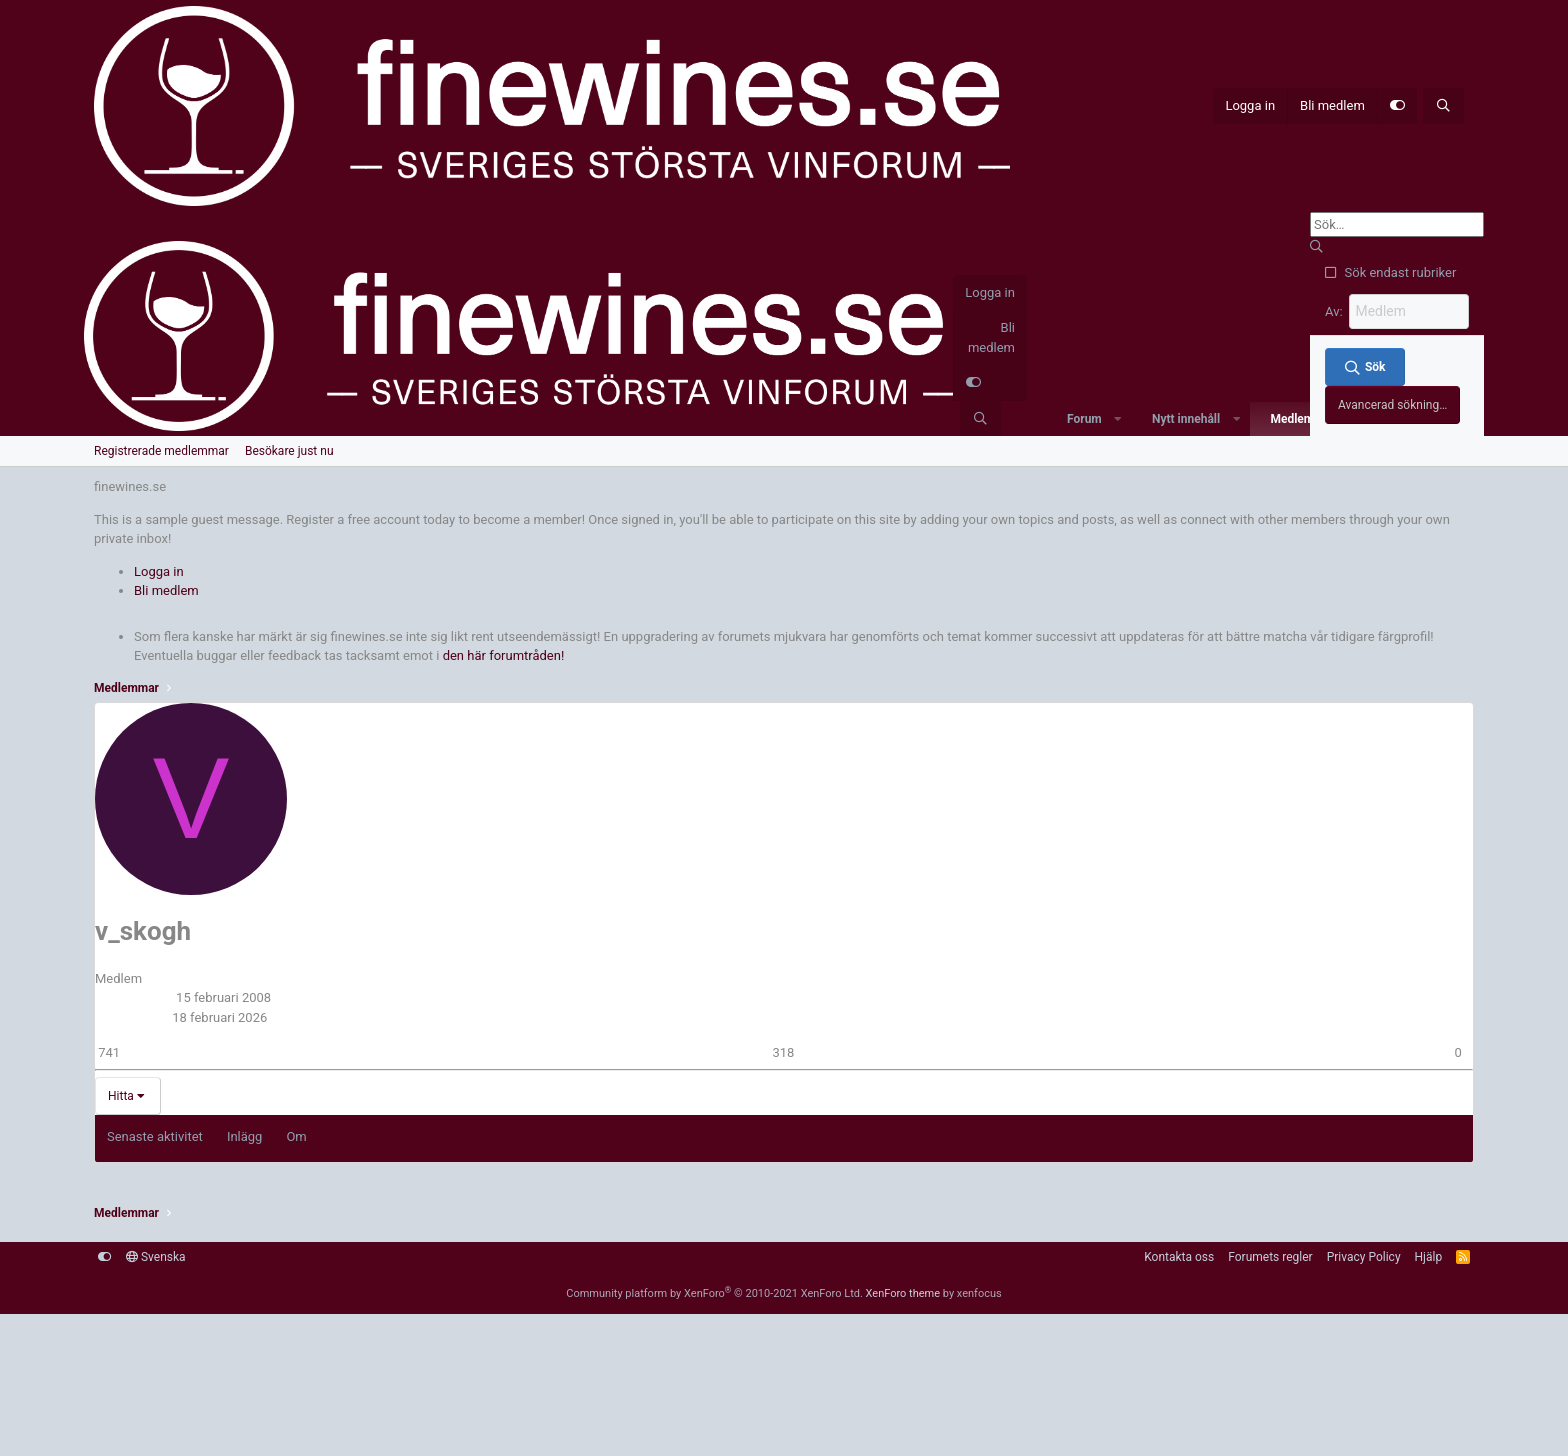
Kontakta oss (1179, 1255)
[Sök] (1443, 106)
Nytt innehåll (1186, 418)
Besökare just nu (289, 450)
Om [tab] (296, 1135)
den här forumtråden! (504, 654)
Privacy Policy (1364, 1255)
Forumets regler (1270, 1255)
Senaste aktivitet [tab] (155, 1135)
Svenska (156, 1255)
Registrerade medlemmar (161, 450)
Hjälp (1429, 1255)
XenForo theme (903, 1291)
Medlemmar (1302, 418)
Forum (1084, 418)
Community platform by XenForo (714, 1291)
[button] (1118, 418)
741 (109, 1050)
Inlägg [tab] (245, 1135)
